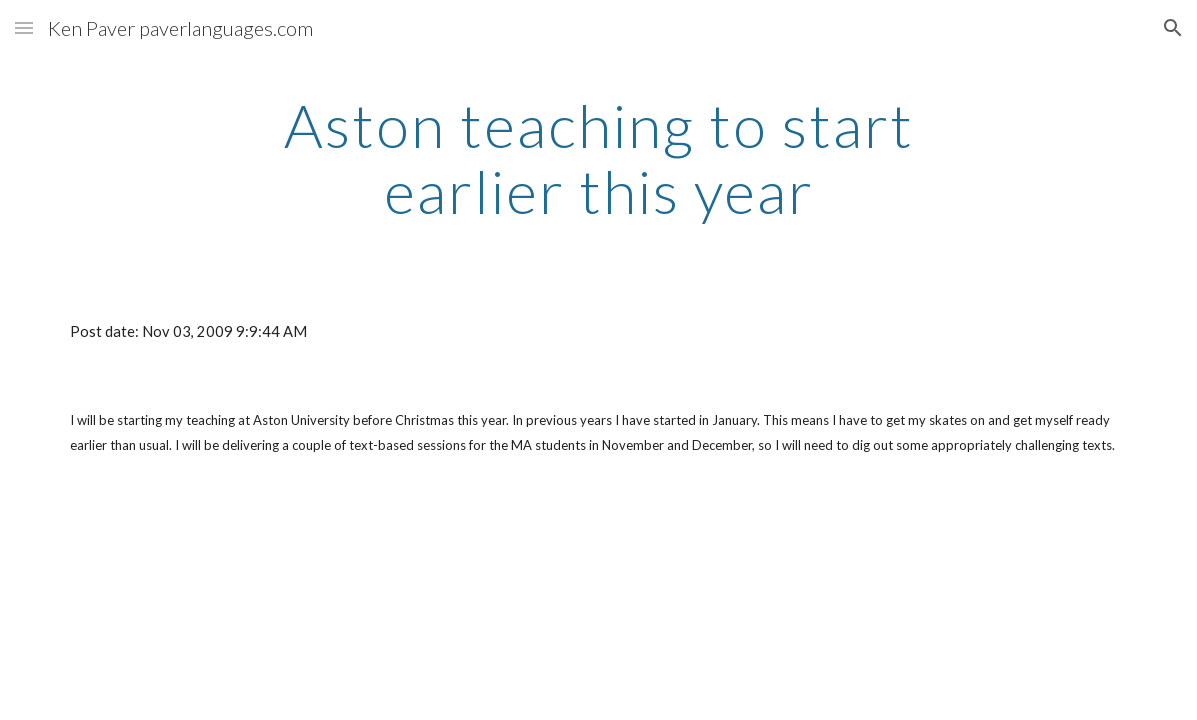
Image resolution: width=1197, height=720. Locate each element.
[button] (24, 27)
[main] (598, 158)
